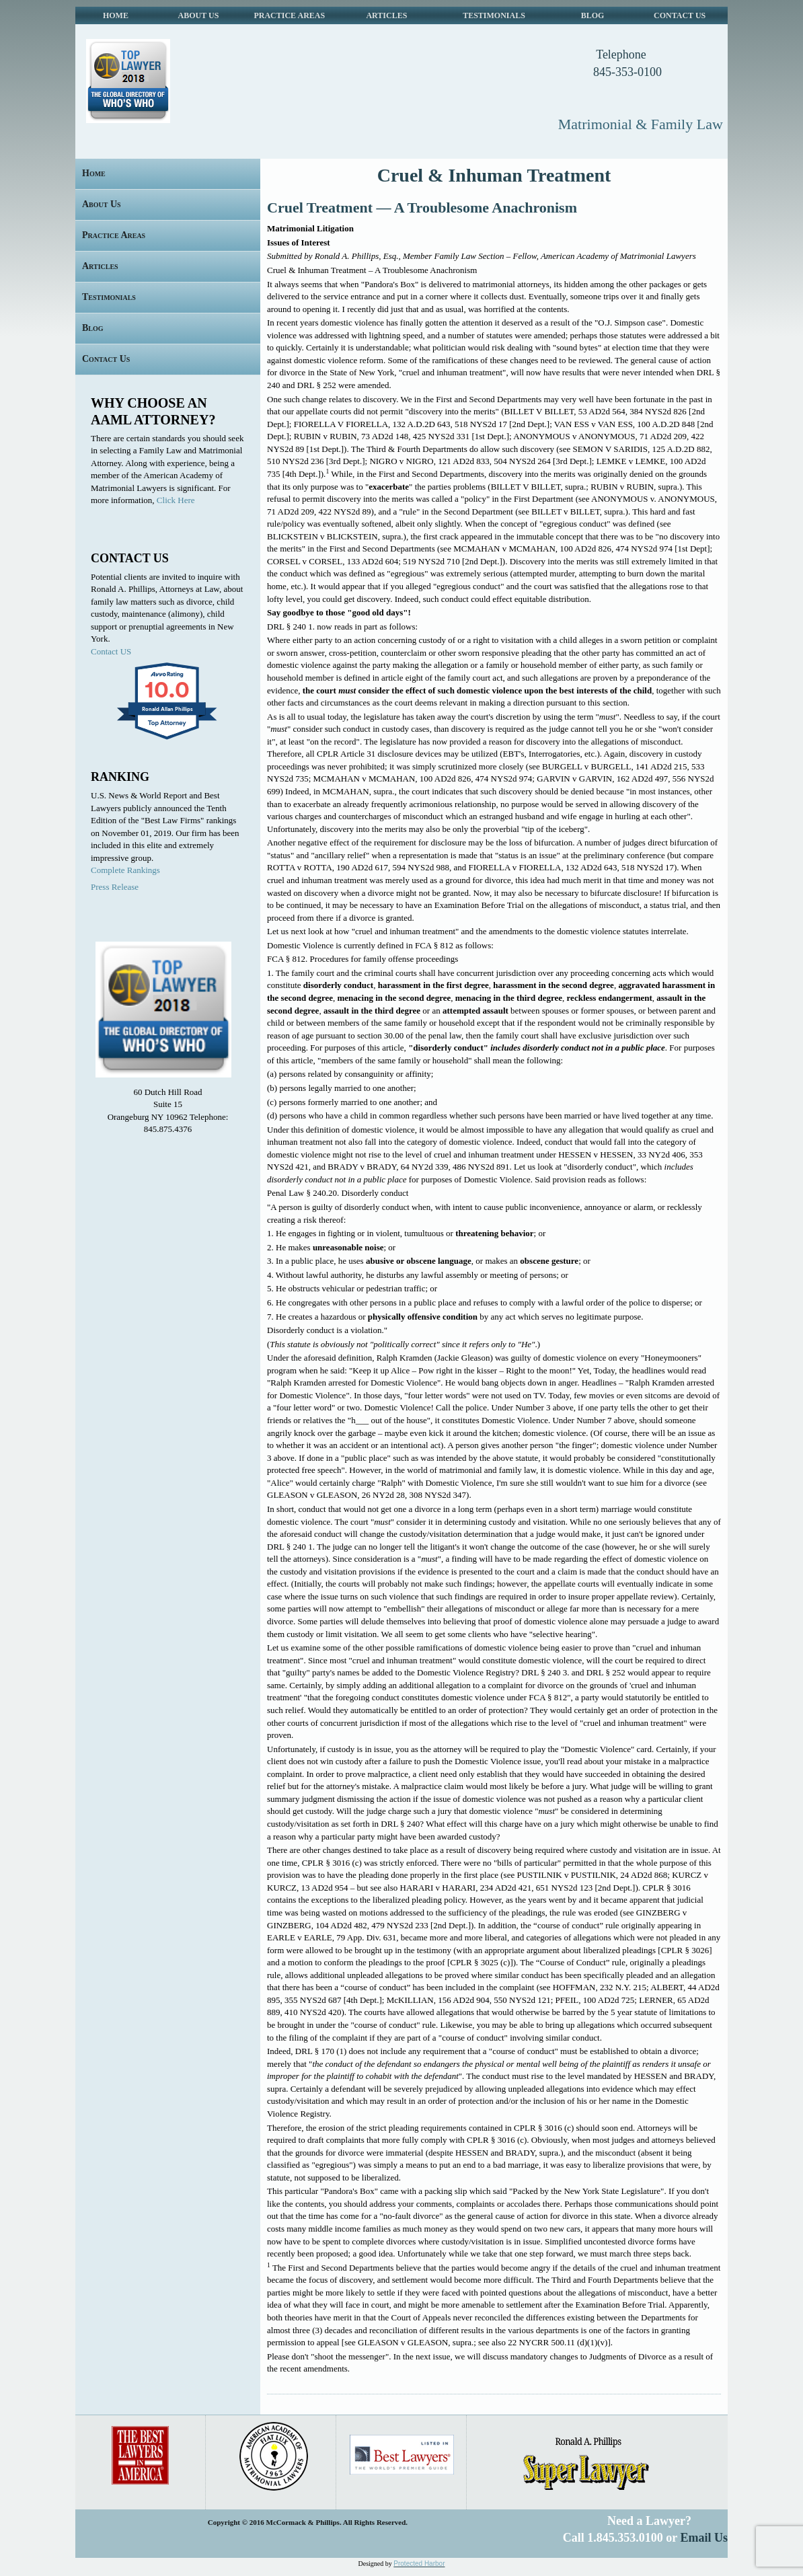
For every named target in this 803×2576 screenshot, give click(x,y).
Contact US (111, 651)
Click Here (176, 500)
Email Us (704, 2537)
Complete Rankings (125, 870)
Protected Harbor (419, 2563)
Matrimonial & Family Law (640, 124)
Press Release (115, 887)
